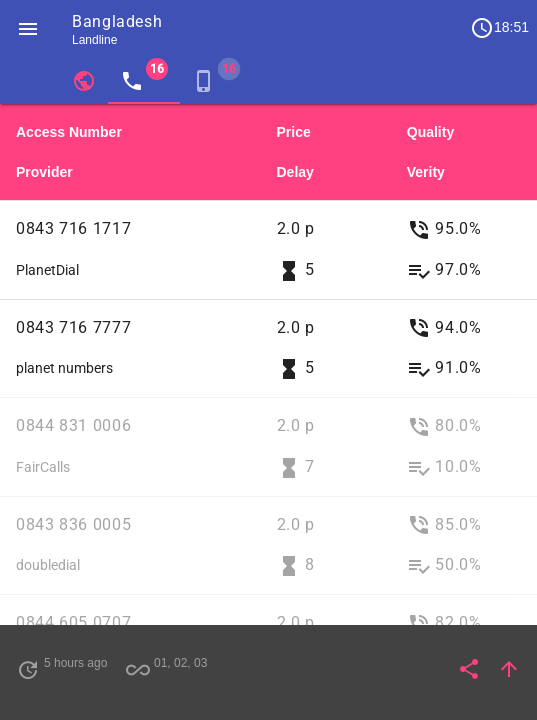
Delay (295, 172)
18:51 (499, 28)
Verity (426, 172)
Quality (430, 132)
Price (294, 132)
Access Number (69, 132)
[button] (28, 28)
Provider (44, 172)
